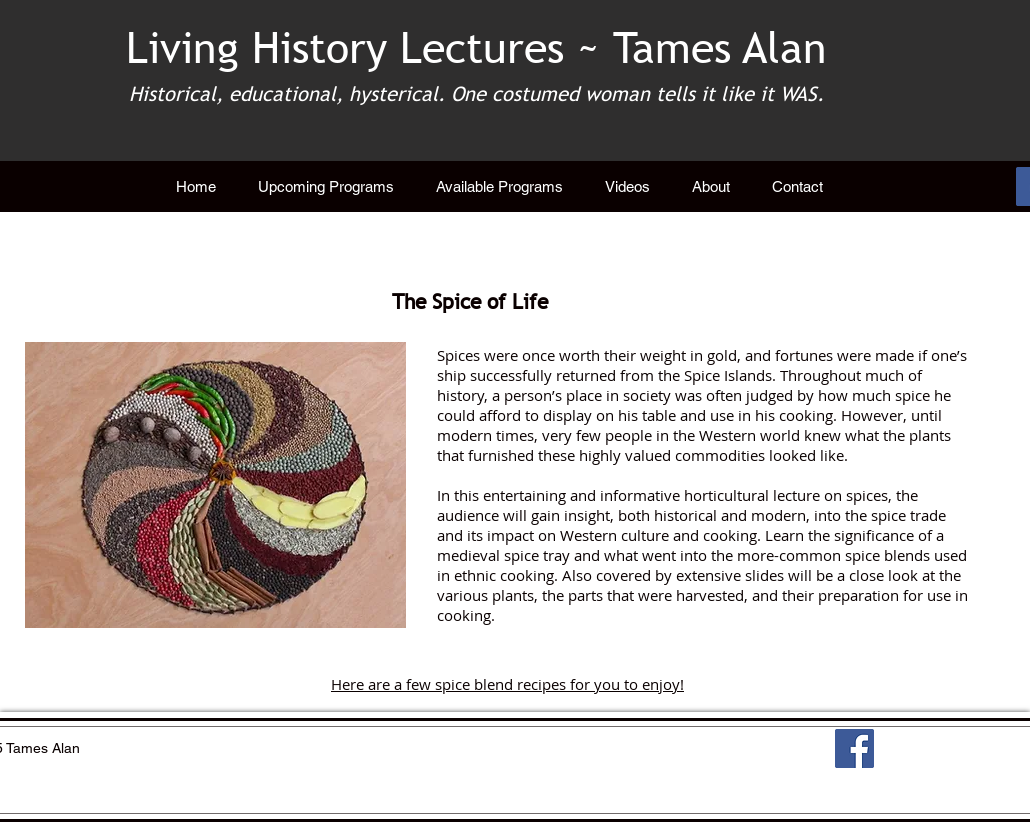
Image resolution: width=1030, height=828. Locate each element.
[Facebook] (854, 748)
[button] (499, 187)
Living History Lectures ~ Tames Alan (476, 48)
